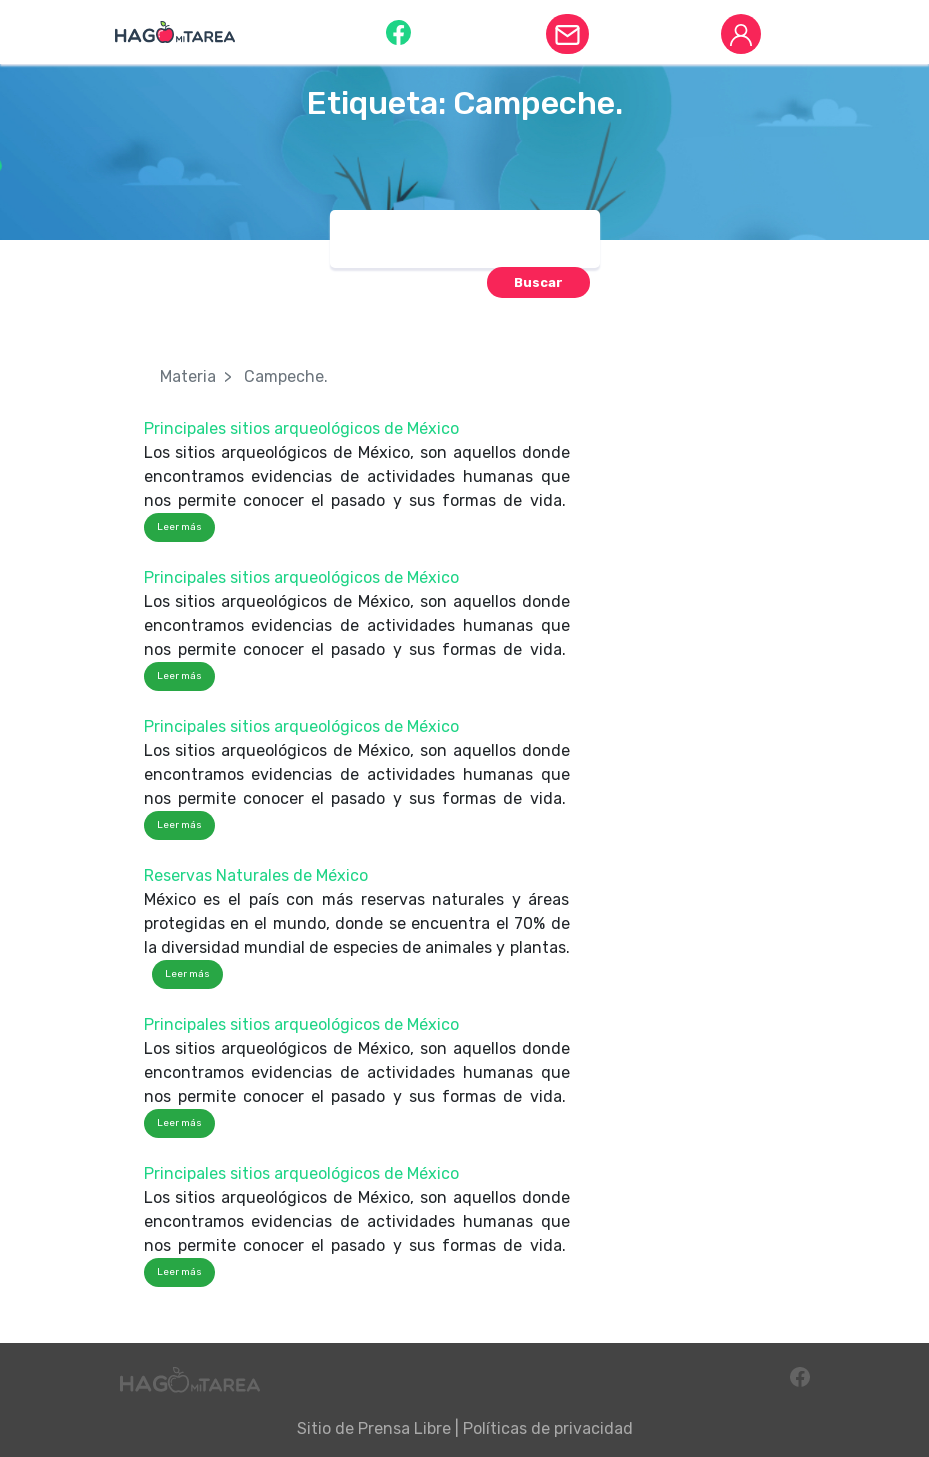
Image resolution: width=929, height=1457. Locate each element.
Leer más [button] (179, 527)
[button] (398, 31)
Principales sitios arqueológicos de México (301, 428)
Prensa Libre (404, 1428)
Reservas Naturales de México (256, 875)
